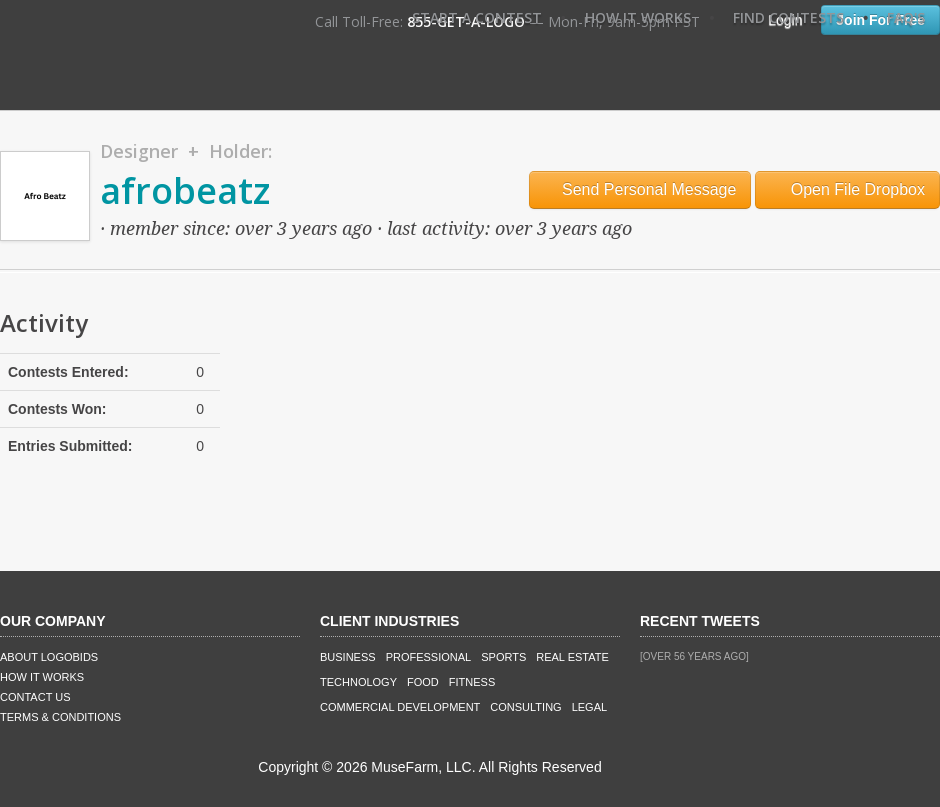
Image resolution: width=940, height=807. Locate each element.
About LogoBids (49, 657)
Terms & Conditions (60, 717)
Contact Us (35, 697)
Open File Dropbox (847, 189)
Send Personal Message (640, 189)
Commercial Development (400, 707)
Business (348, 657)
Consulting (525, 707)
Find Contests (788, 17)
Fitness (472, 682)
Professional (429, 657)
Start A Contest (477, 17)
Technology (358, 682)
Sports (503, 657)
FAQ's (906, 17)
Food (423, 682)
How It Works (638, 17)
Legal (589, 707)
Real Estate (572, 657)
